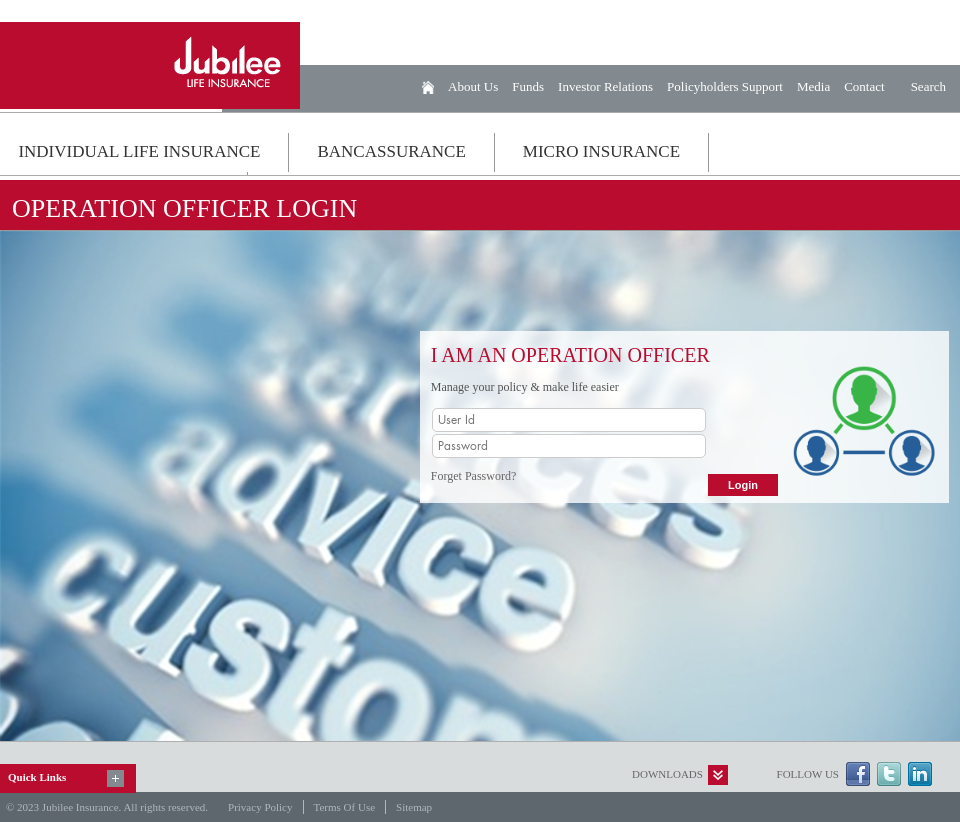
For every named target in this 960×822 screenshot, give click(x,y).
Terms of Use (345, 807)
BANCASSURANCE (391, 151)
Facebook (858, 774)
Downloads (667, 774)
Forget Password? (473, 476)
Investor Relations (605, 86)
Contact (864, 86)
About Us (473, 86)
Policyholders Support (725, 86)
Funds (528, 86)
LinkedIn (920, 774)
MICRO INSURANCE (601, 151)
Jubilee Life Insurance (150, 65)
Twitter (889, 774)
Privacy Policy (260, 807)
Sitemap (414, 807)
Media (813, 86)
